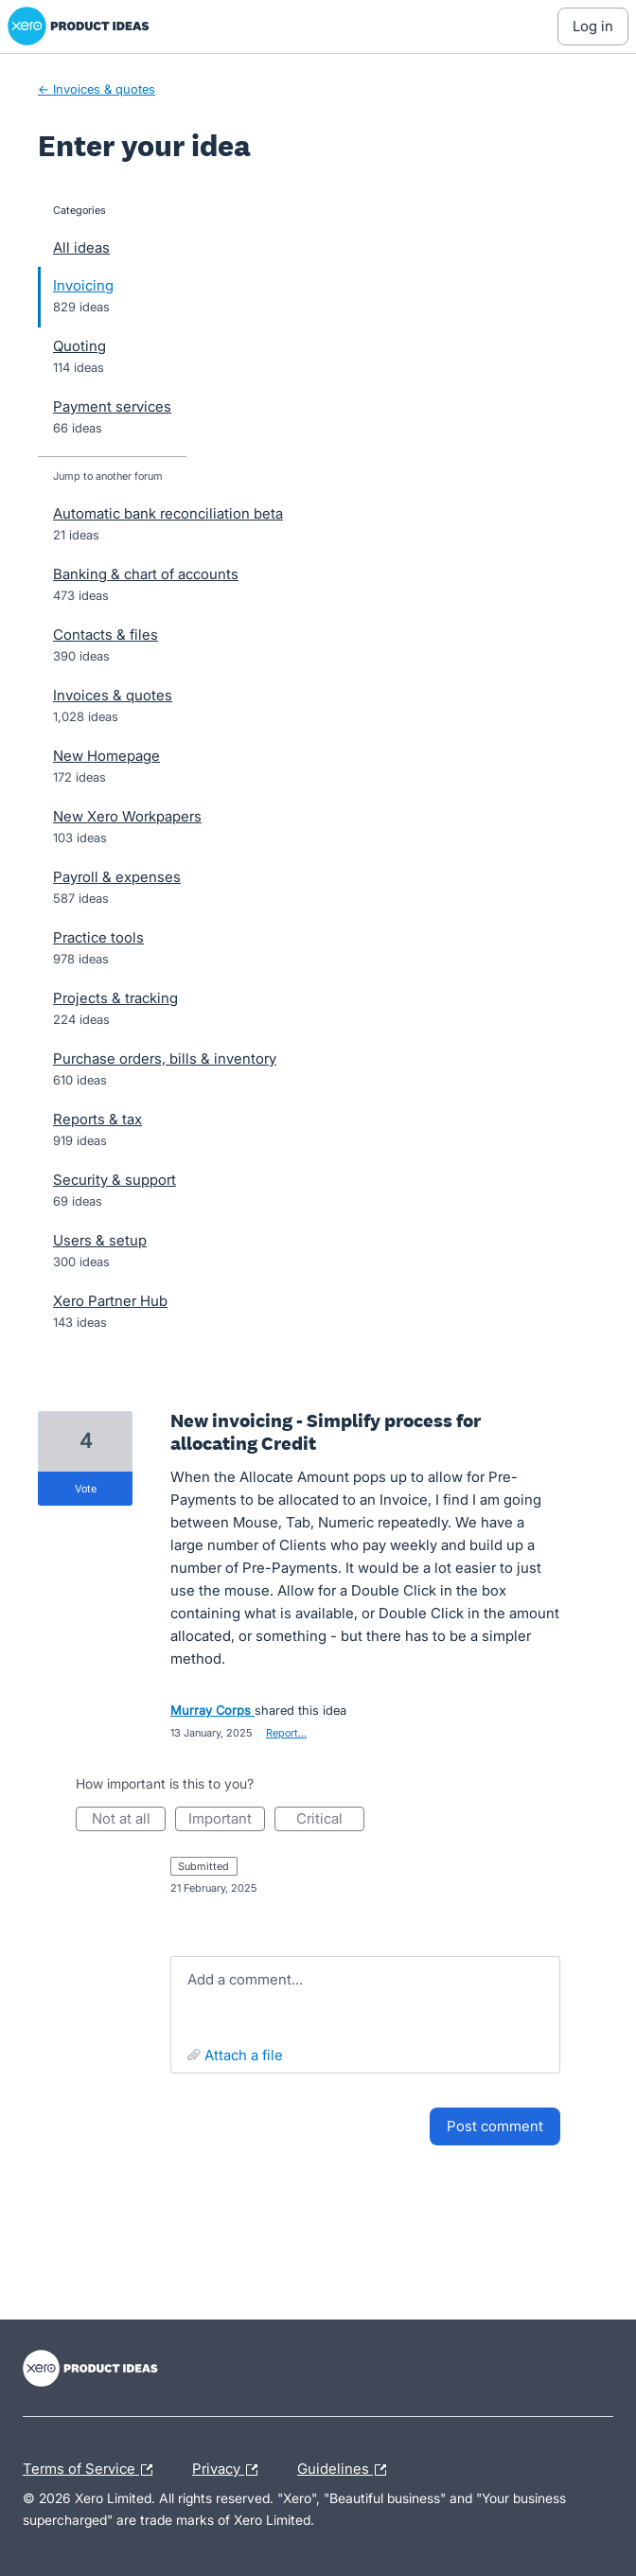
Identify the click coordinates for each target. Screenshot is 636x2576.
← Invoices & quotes (96, 89)
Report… (286, 1732)
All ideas (81, 247)
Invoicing (83, 285)
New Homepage (106, 756)
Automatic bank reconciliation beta (168, 513)
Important (226, 1820)
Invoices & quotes (112, 695)
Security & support (114, 1180)
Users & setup (100, 1240)
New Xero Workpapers (127, 816)
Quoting (79, 346)
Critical (330, 1820)
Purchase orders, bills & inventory (164, 1058)
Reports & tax (97, 1119)
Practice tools (98, 937)
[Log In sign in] (592, 26)
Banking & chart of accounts (145, 574)
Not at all (129, 1820)
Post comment (495, 2126)
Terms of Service (92, 2470)
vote (86, 1488)
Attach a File (243, 2055)
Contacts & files (105, 635)
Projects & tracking (115, 998)
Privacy (229, 2470)
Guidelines (346, 2470)
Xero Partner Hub (110, 1301)
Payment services (112, 406)
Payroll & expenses (117, 877)
